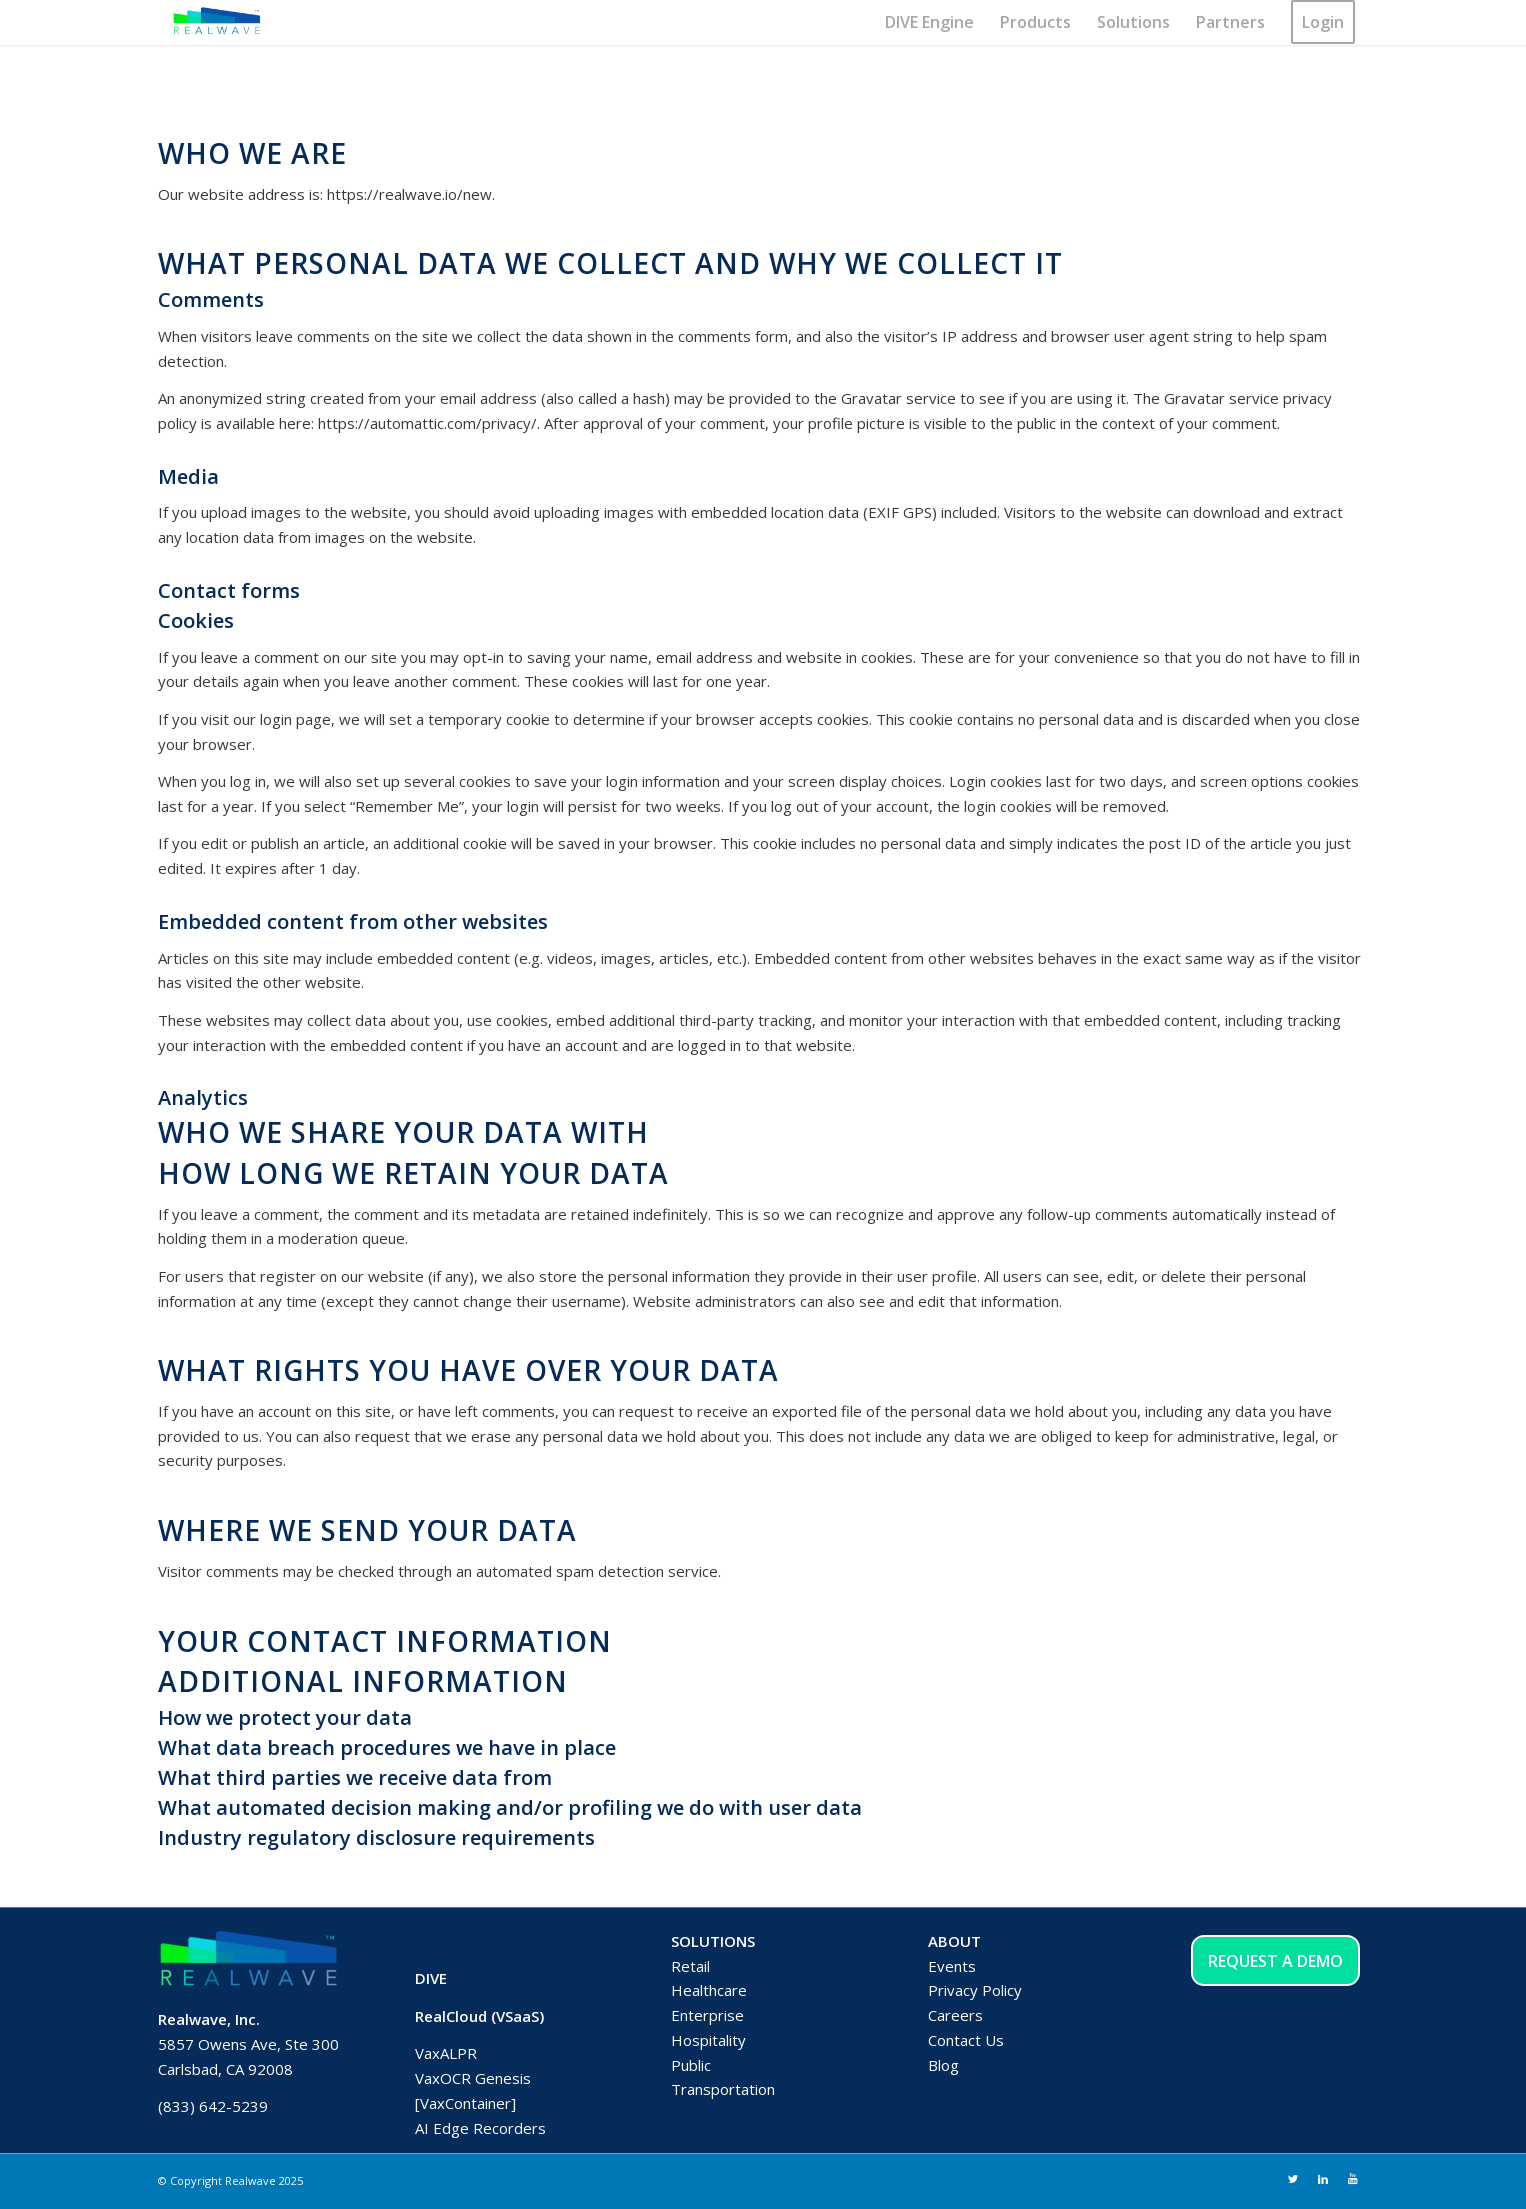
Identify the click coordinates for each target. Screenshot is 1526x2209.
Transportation (723, 2089)
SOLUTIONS (713, 1941)
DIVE (431, 1978)
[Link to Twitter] (1293, 2179)
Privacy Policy (975, 1990)
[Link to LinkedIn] (1323, 2179)
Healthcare (709, 1990)
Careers (955, 2015)
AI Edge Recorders (480, 2128)
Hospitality (708, 2040)
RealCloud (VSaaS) (479, 2016)
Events (952, 1966)
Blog (943, 2065)
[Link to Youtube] (1353, 2179)
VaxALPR (446, 2053)
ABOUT (954, 1941)
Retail (690, 1966)
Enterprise (707, 2015)
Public (691, 2065)
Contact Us (966, 2040)
